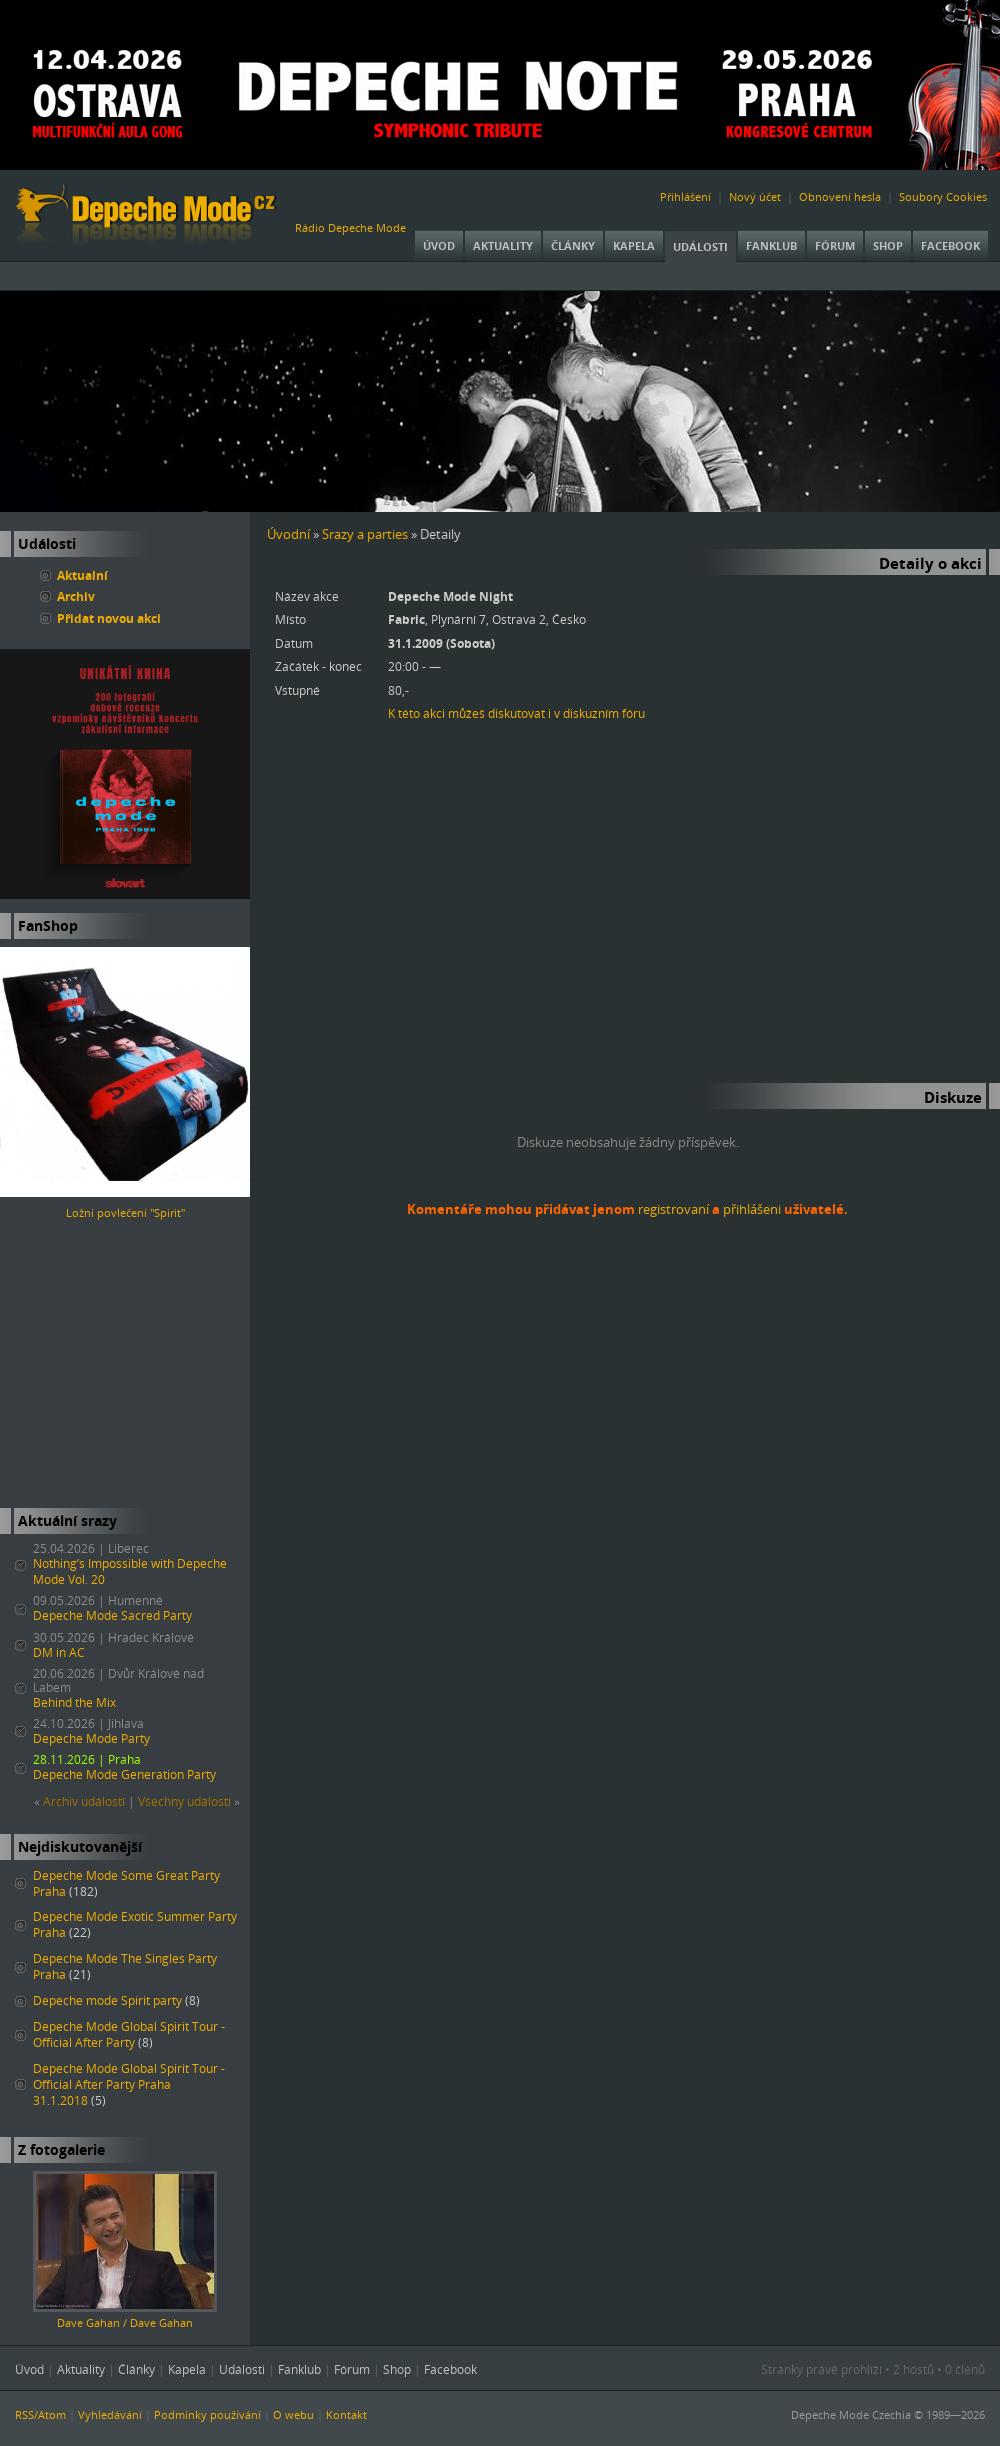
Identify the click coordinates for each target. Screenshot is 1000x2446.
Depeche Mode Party (91, 1738)
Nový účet (755, 196)
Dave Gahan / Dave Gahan (125, 2322)
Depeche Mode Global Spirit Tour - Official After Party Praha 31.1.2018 (129, 2084)
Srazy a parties (365, 534)
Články (573, 245)
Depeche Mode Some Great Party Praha (126, 1883)
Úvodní (288, 534)
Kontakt (346, 2414)
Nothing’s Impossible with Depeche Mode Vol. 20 (130, 1571)
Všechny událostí (184, 1801)
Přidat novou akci (109, 618)
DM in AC (59, 1652)
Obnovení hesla (840, 196)
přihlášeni (752, 1209)
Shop (888, 245)
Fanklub (771, 245)
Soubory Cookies (943, 196)
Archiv (76, 596)
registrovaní (673, 1209)
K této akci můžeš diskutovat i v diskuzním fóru (516, 713)
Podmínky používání (207, 2414)
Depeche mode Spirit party (107, 2000)
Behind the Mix (74, 1702)
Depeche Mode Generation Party (124, 1774)
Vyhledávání (110, 2414)
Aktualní (82, 575)
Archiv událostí (84, 1801)
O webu (293, 2414)
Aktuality (503, 245)
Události (700, 246)
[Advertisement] (125, 1365)
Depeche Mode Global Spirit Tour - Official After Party (129, 2034)
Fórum (835, 245)
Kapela (634, 245)
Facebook (950, 245)
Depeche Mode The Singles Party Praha (125, 1966)
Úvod (439, 245)
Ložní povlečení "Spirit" (125, 1212)
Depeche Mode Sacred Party (112, 1615)
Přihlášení (685, 196)
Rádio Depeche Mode (350, 227)
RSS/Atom (40, 2414)
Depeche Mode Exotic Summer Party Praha (135, 1924)
